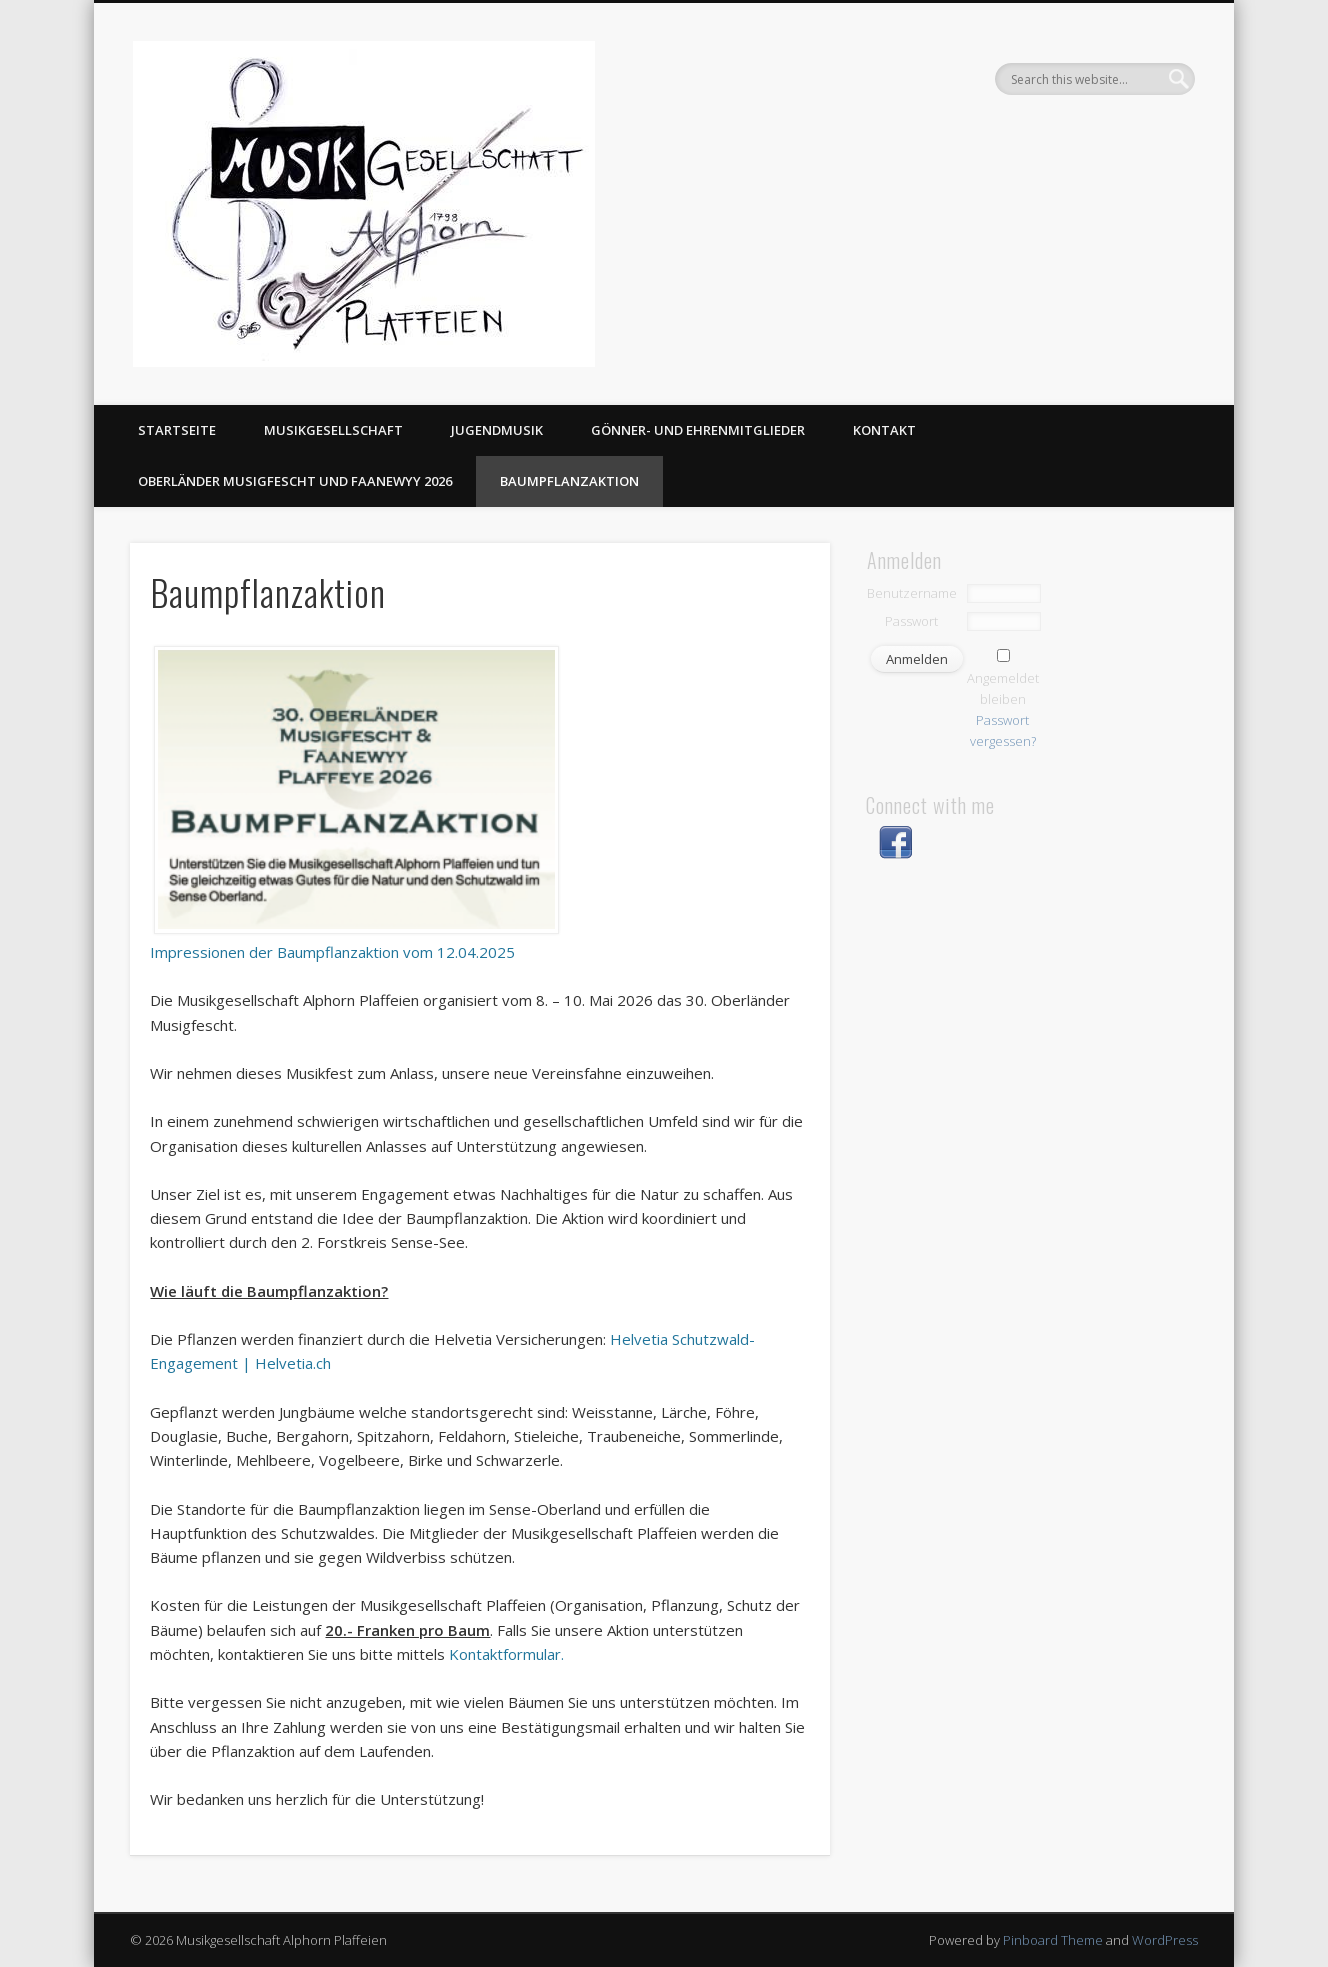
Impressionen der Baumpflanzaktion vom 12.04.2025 (332, 952)
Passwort (911, 621)
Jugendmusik (497, 430)
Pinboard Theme (1053, 1940)
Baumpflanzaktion (569, 481)
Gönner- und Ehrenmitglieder (698, 430)
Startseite (177, 430)
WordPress (1165, 1940)
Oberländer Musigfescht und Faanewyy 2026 (295, 481)
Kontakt (884, 430)
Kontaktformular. (506, 1654)
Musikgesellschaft (333, 430)
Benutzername (912, 593)
